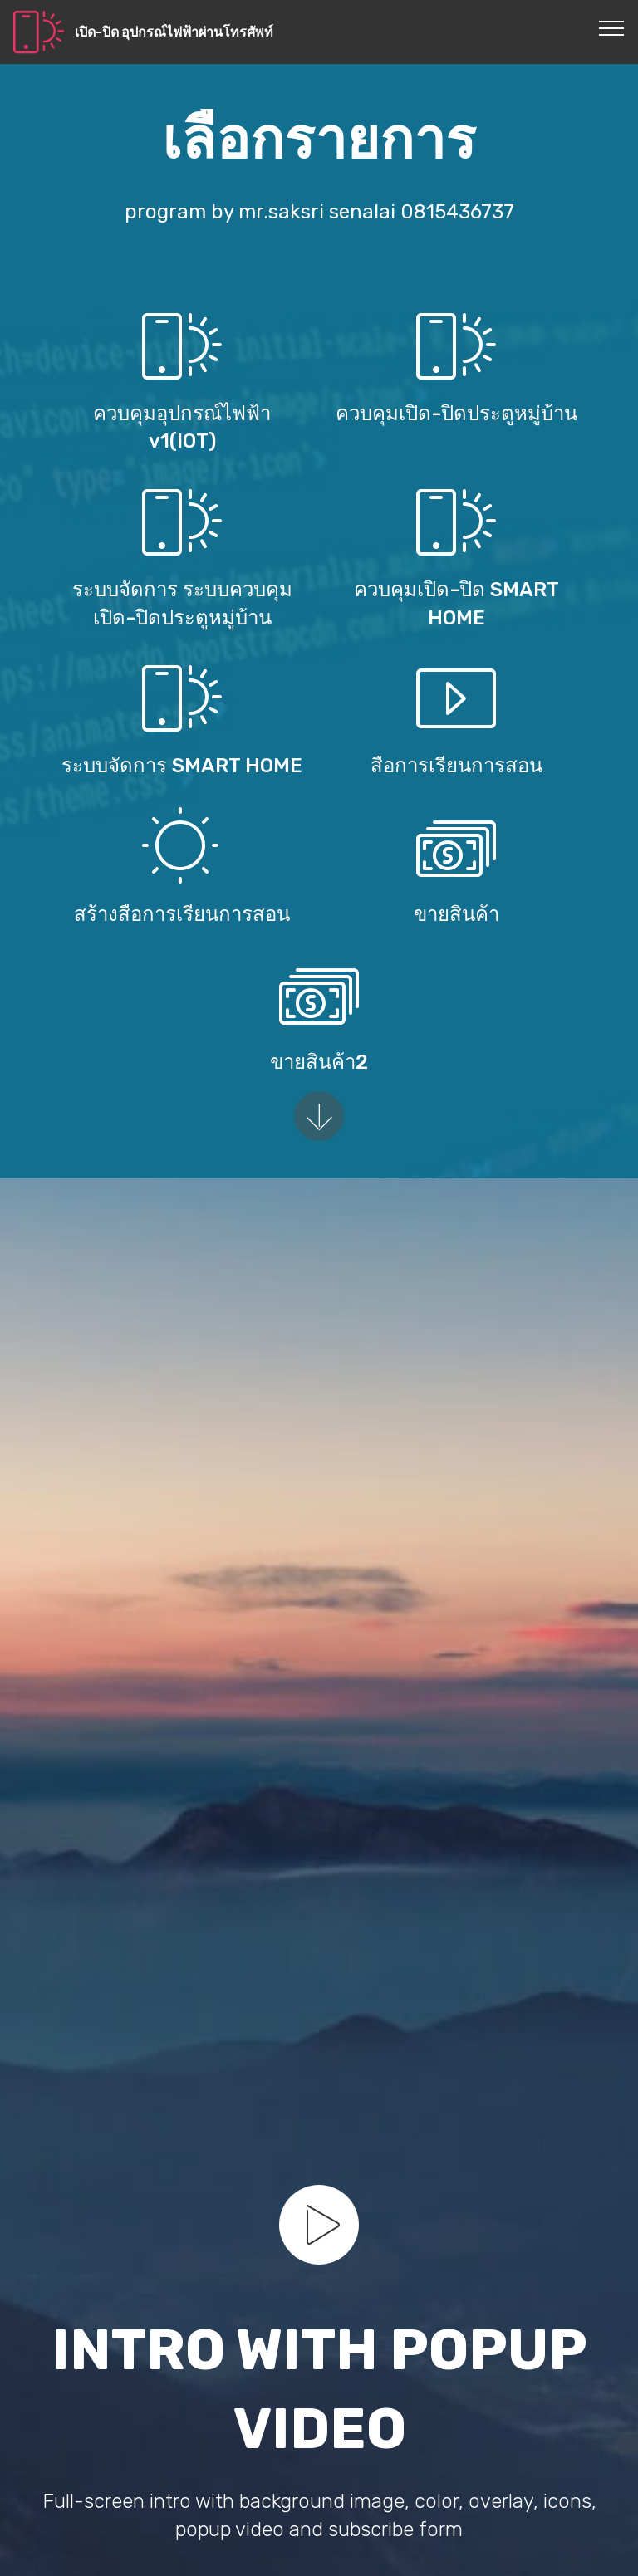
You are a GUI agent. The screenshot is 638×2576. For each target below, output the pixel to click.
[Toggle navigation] (612, 27)
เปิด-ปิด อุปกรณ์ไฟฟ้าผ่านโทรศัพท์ (174, 32)
